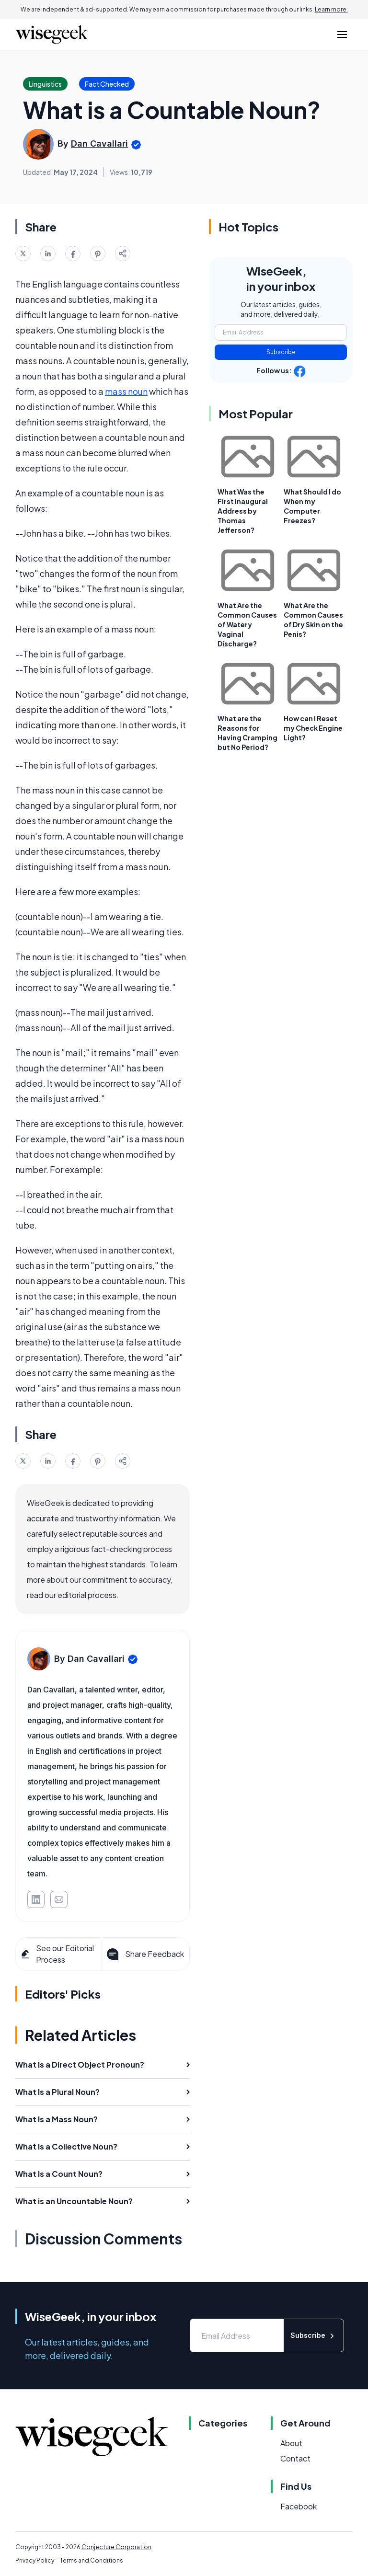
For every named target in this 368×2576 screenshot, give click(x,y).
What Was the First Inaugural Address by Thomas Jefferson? (243, 510)
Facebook (298, 2506)
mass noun (126, 391)
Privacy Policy (34, 2560)
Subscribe (281, 352)
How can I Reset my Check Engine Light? (313, 728)
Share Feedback (144, 1954)
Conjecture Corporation (116, 2547)
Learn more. (331, 9)
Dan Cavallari (99, 143)
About (291, 2443)
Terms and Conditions (91, 2560)
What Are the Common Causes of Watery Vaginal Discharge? (247, 624)
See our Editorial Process (57, 1954)
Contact (295, 2458)
